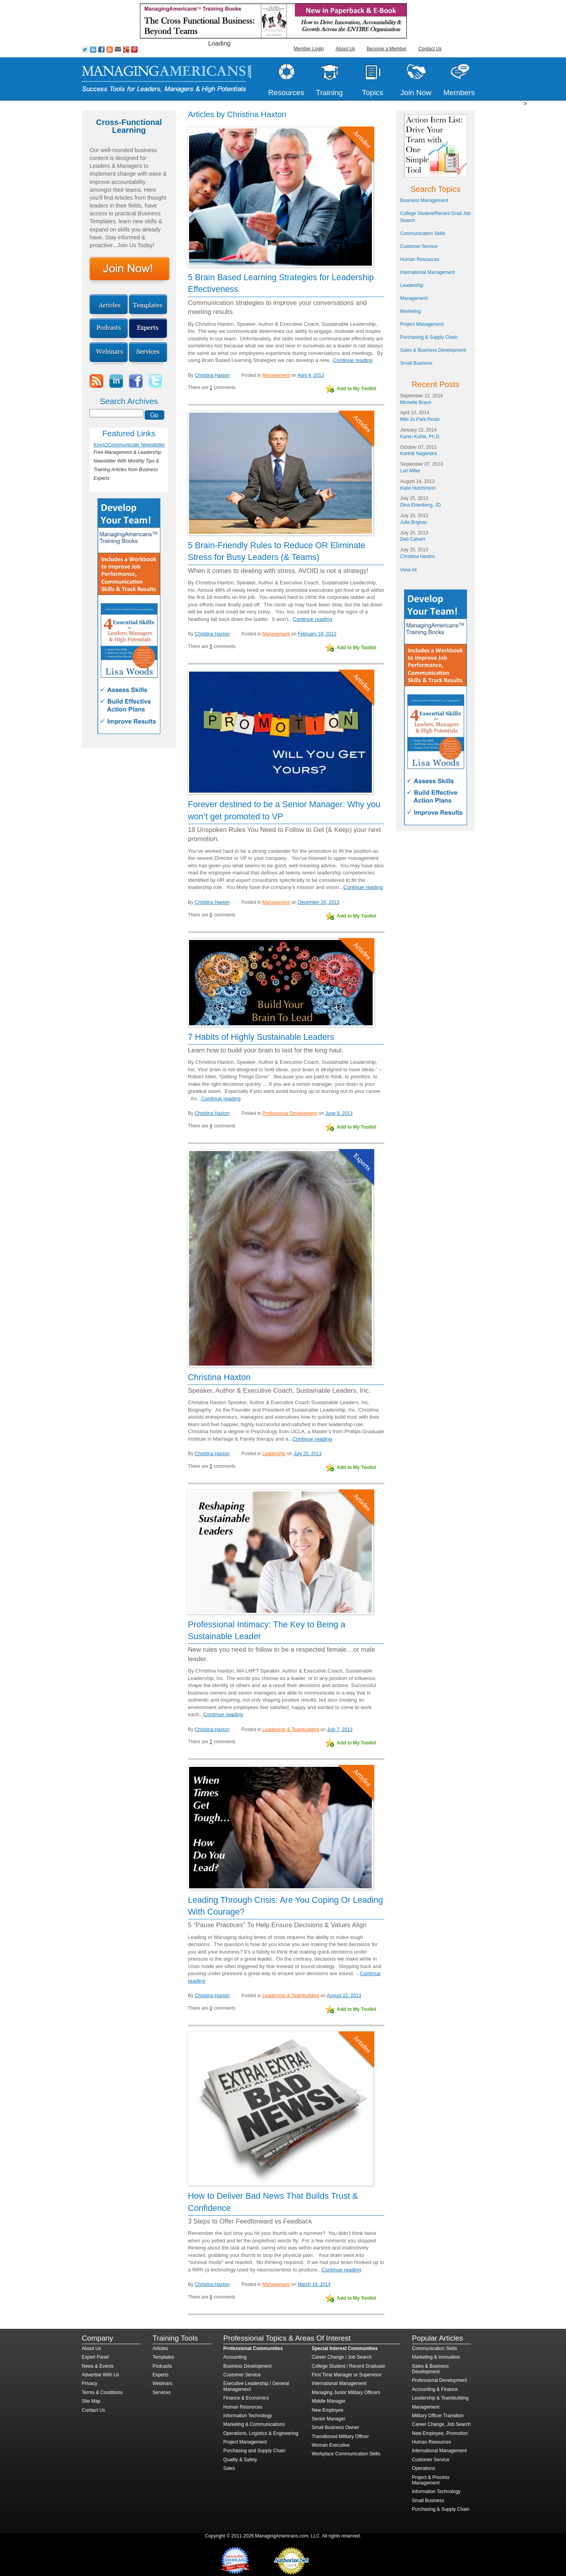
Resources (286, 92)
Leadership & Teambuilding (290, 1729)
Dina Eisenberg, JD (420, 505)
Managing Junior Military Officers (346, 2392)
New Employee (328, 2410)
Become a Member (386, 48)
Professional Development (289, 1113)
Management (276, 375)
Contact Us (429, 48)
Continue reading (353, 360)
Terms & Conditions (102, 2392)
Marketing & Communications (254, 2424)
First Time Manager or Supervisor (347, 2375)
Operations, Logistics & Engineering (260, 2433)
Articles (160, 2348)
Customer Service (418, 246)
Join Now (416, 92)
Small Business (416, 363)
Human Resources (419, 259)
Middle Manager (328, 2401)
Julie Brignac (413, 522)
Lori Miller (410, 471)
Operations (423, 2468)
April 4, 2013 (311, 375)
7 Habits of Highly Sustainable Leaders (261, 1037)
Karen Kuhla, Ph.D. (420, 436)
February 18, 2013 (317, 634)
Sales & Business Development (433, 350)
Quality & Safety (240, 2459)
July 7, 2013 (340, 1729)
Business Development (247, 2366)
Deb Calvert (412, 539)
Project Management (422, 324)
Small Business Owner (335, 2427)
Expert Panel (95, 2357)
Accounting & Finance (435, 2389)
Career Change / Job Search (342, 2357)
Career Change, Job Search (441, 2424)
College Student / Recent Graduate (348, 2366)
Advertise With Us (100, 2375)
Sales (229, 2468)
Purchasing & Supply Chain (429, 337)
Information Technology (247, 2415)
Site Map (91, 2401)
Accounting (234, 2357)
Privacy (89, 2383)
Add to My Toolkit (356, 388)
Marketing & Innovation (436, 2357)
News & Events (98, 2366)
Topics (372, 92)
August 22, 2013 (344, 1995)
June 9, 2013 (339, 1113)
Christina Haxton (212, 375)
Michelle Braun (415, 402)
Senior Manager (328, 2419)
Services (162, 2392)
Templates (163, 2357)
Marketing (410, 311)
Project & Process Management (430, 2480)
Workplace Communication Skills (346, 2454)
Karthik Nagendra (418, 453)
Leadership (273, 1453)
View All (408, 570)
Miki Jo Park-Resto (420, 419)
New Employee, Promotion (440, 2433)
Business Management (424, 200)
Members (459, 92)
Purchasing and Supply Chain (254, 2450)
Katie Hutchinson (418, 488)
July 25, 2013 (308, 1453)
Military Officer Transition (438, 2415)
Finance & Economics (246, 2398)
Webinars (162, 2383)
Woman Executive (331, 2445)
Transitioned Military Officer (340, 2436)
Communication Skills (422, 233)
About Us (345, 48)
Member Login (309, 48)
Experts (161, 2375)
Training (329, 92)
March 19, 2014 (314, 2284)
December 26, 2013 (318, 902)
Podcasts (162, 2366)
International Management (427, 272)
